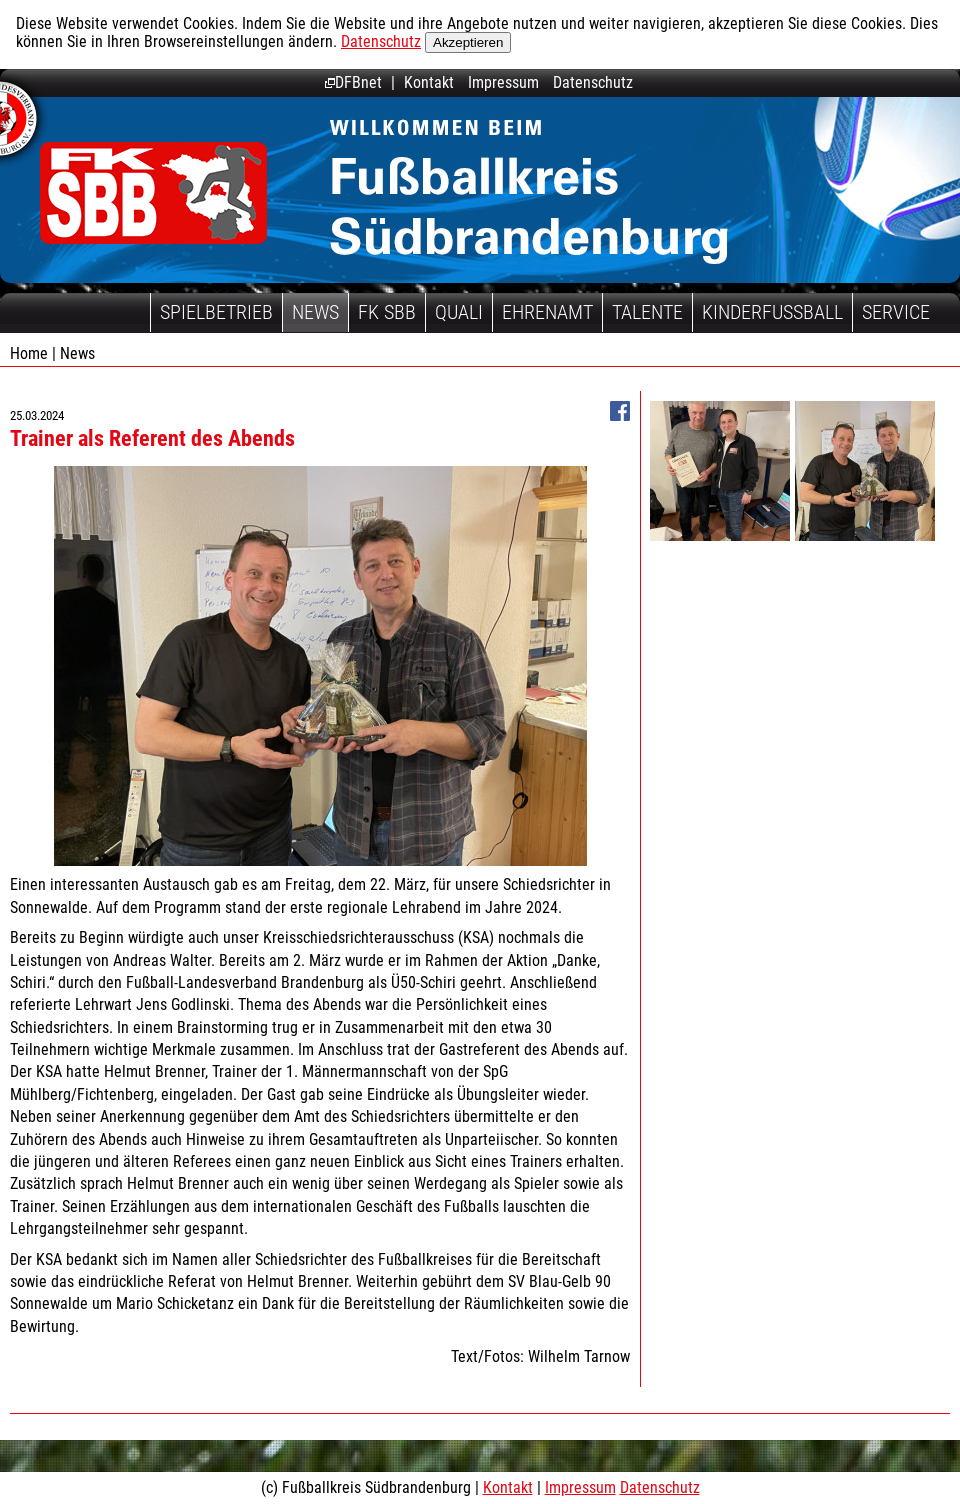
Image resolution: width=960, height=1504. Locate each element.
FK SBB (387, 312)
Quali (459, 312)
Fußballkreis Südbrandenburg (153, 192)
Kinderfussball (772, 312)
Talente (647, 312)
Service (896, 312)
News (315, 312)
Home (29, 353)
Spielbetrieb (216, 312)
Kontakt (429, 82)
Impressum (503, 82)
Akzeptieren (468, 42)
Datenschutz (381, 41)
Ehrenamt (547, 312)
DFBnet (353, 82)
